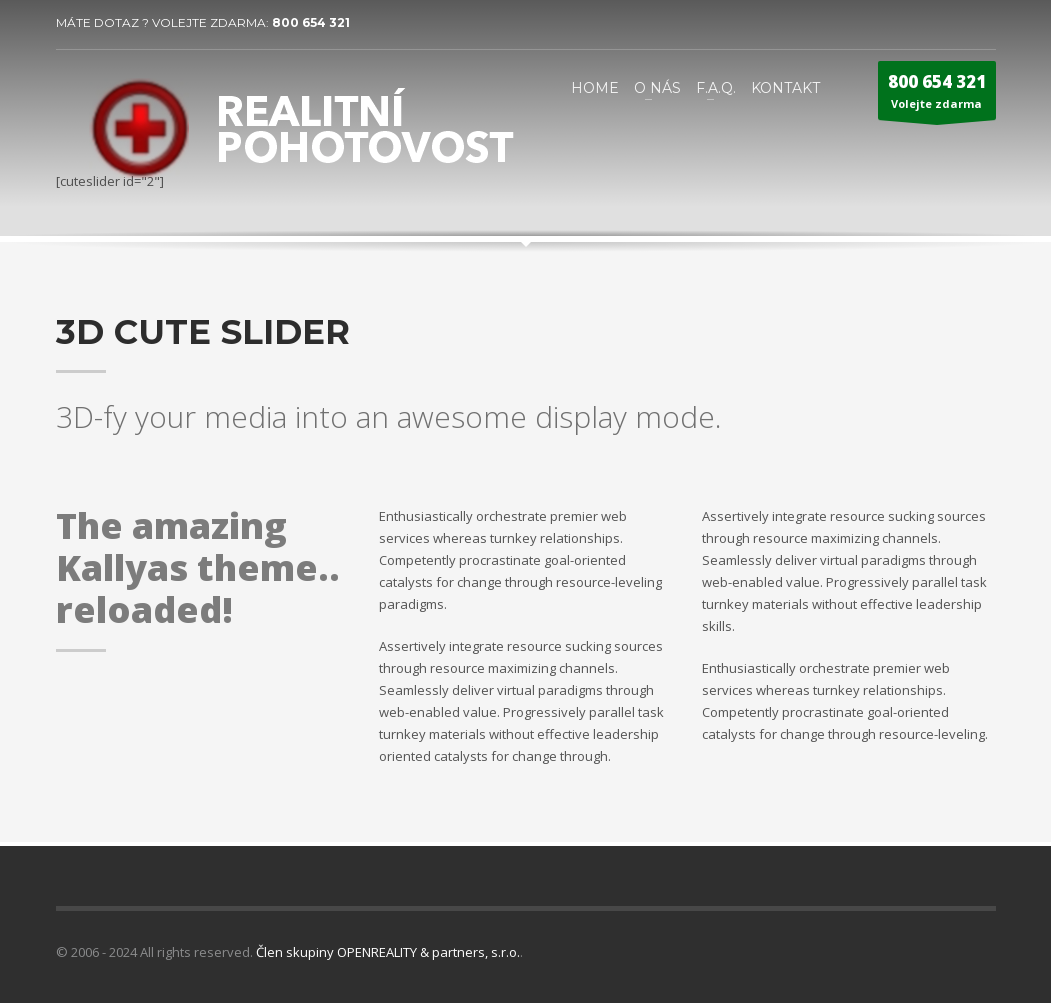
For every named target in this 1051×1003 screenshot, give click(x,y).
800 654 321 (311, 22)
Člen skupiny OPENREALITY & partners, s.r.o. (388, 952)
